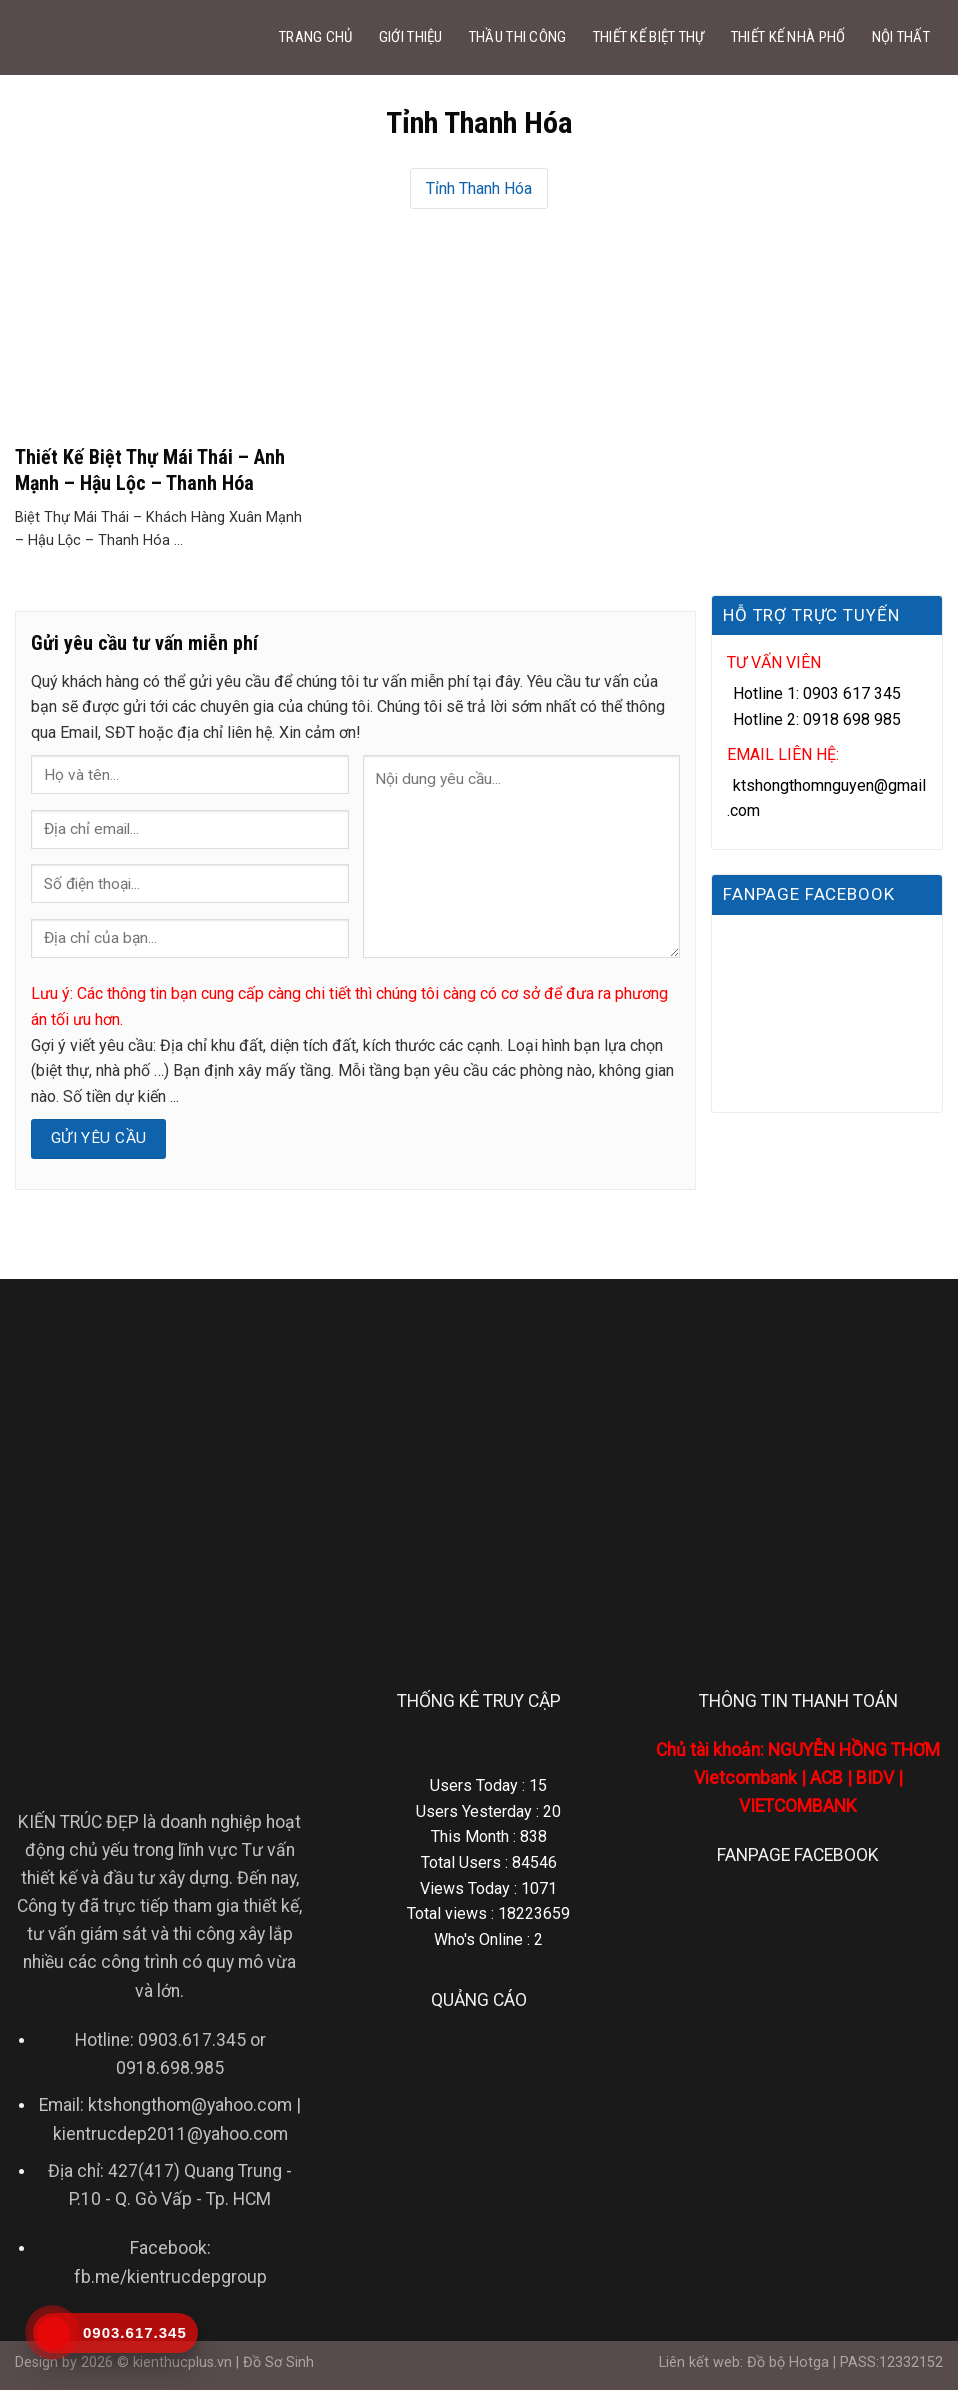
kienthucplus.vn (182, 2362)
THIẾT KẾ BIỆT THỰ (649, 37)
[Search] (919, 113)
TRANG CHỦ (316, 37)
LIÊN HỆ (851, 112)
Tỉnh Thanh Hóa (479, 188)
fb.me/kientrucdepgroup (170, 2277)
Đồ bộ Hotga (788, 2362)
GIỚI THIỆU (411, 37)
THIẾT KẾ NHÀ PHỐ (788, 37)
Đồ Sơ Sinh (278, 2362)
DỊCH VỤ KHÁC (743, 112)
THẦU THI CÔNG (518, 37)
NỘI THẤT (901, 37)
